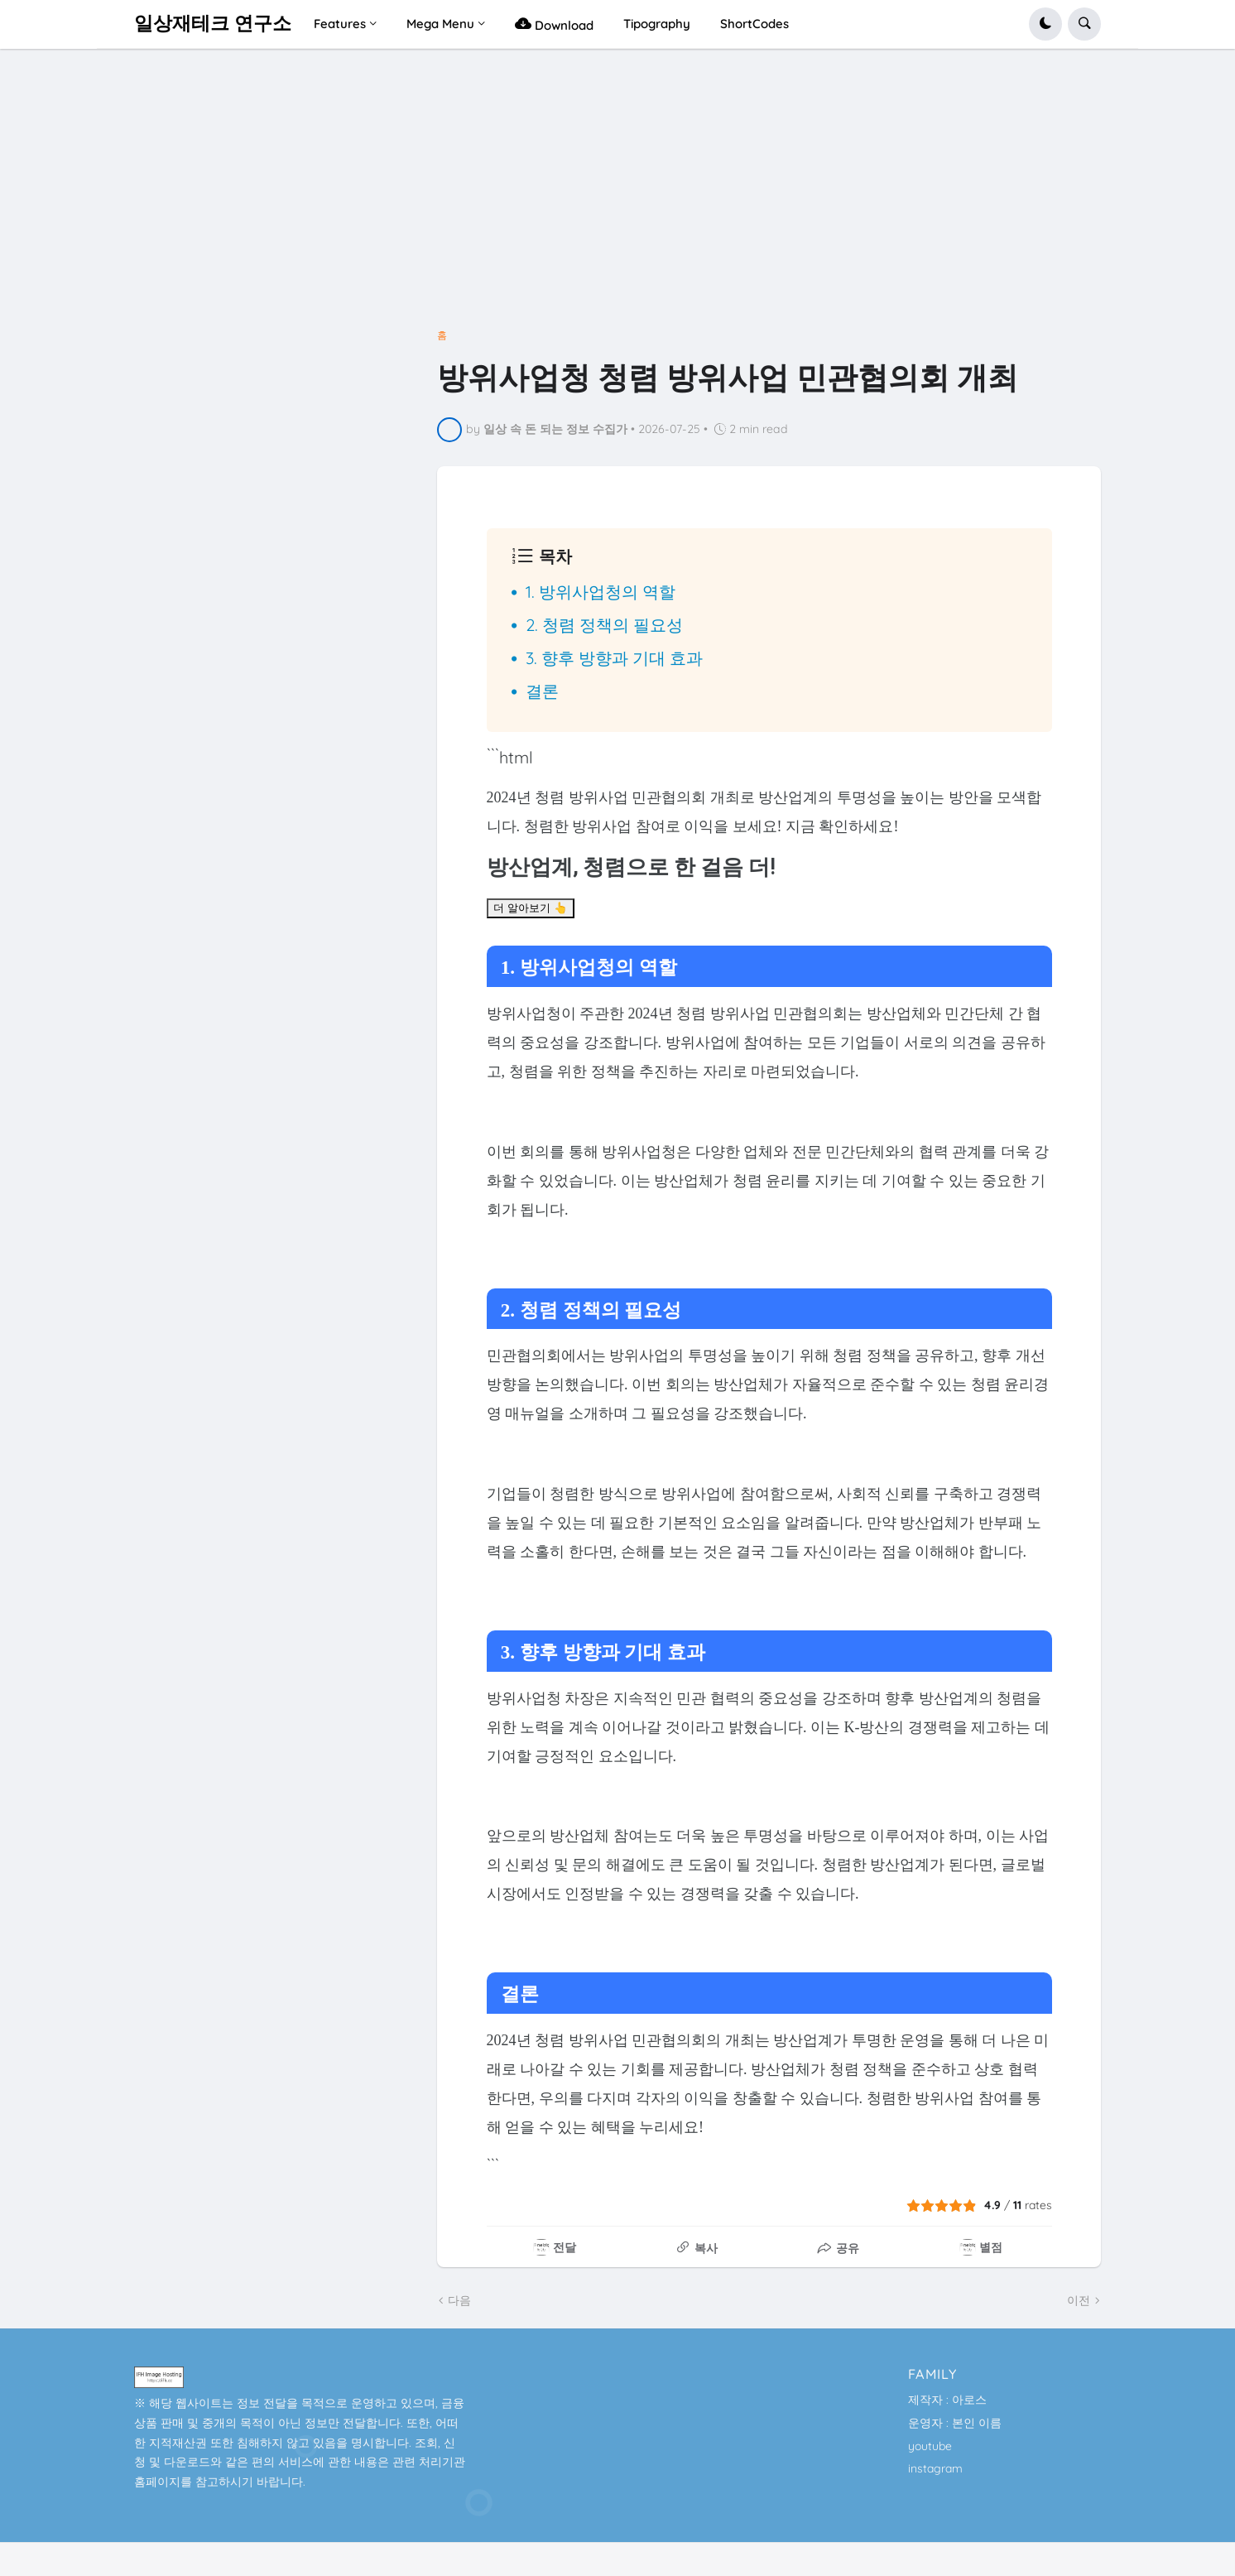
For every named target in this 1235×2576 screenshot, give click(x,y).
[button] (1045, 24)
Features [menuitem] (340, 23)
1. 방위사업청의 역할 (600, 591)
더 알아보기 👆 (530, 907)
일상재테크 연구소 (212, 23)
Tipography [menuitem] (656, 23)
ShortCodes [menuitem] (754, 23)
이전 (1078, 2300)
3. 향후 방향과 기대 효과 (614, 658)
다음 (459, 2300)
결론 (542, 691)
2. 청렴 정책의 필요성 (604, 624)
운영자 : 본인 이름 (955, 2422)
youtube (930, 2446)
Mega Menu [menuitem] (440, 23)
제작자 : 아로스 (947, 2399)
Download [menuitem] (554, 23)
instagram (935, 2468)
